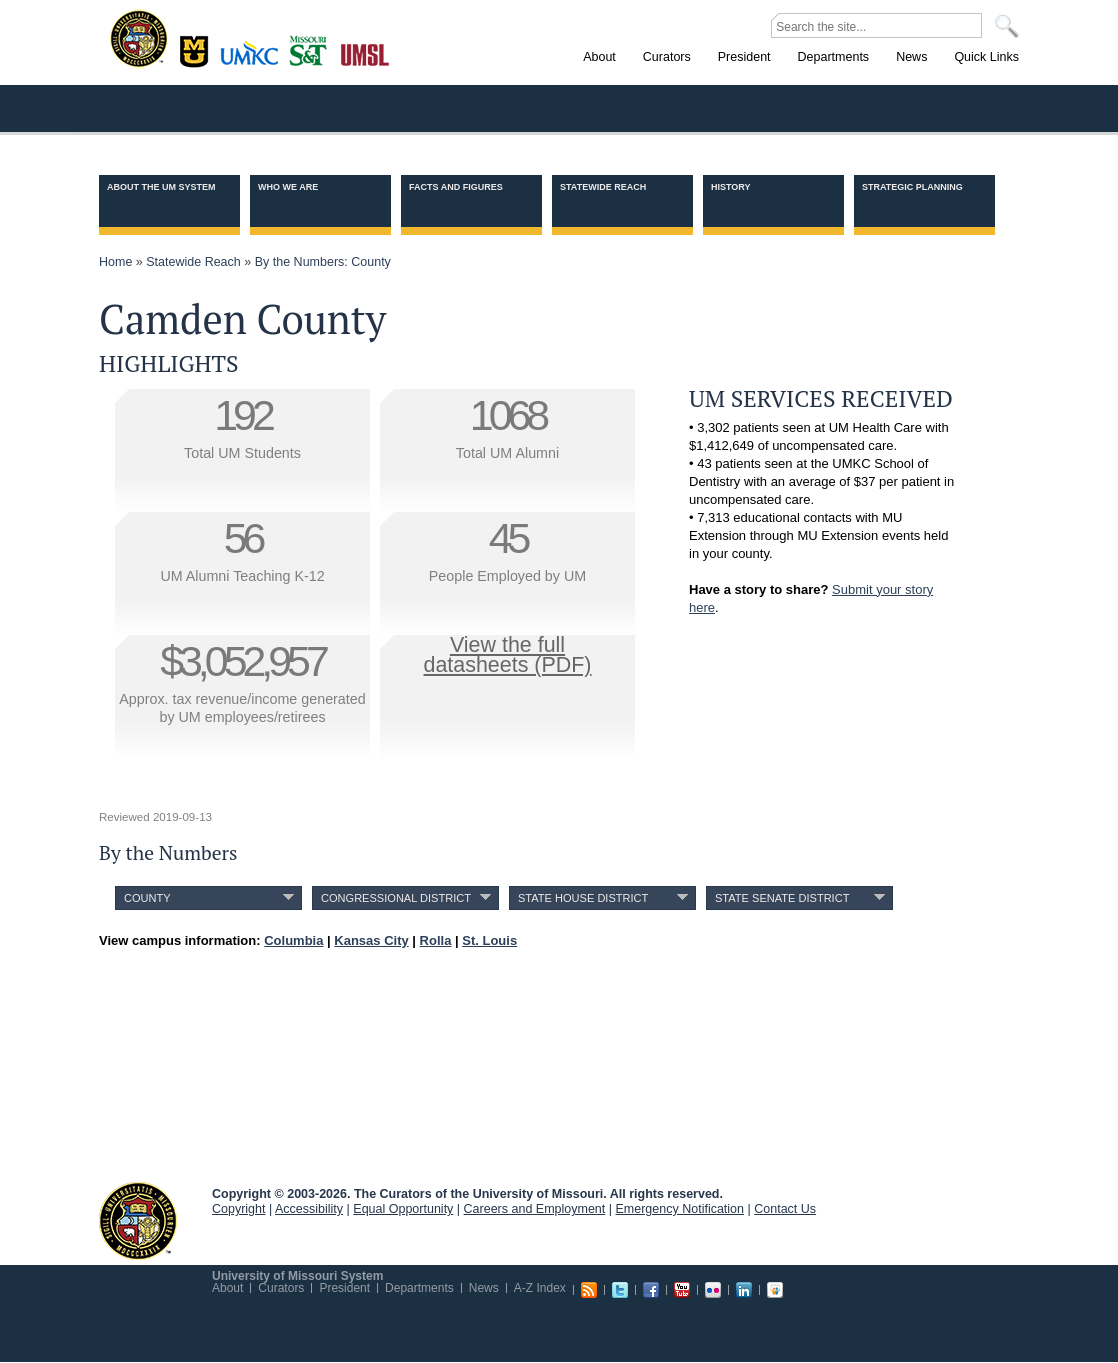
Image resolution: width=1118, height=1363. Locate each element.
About (227, 1288)
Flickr (713, 1290)
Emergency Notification (680, 1209)
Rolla (312, 49)
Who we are (288, 187)
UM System (138, 1221)
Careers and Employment (535, 1209)
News (484, 1288)
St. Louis (365, 53)
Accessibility (309, 1209)
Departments (419, 1288)
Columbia (196, 49)
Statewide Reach (603, 187)
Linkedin (744, 1290)
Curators (281, 1288)
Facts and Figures (456, 187)
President (344, 1288)
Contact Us (785, 1209)
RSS (589, 1290)
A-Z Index (540, 1288)
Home (115, 262)
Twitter (620, 1290)
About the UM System (161, 187)
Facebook (651, 1290)
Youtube (682, 1290)
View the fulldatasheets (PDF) (508, 655)
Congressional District (396, 898)
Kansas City (254, 59)
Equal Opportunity (403, 1209)
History (731, 187)
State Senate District (782, 898)
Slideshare (775, 1290)
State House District (583, 898)
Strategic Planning (912, 187)
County (147, 898)
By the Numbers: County (323, 262)
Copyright (239, 1209)
